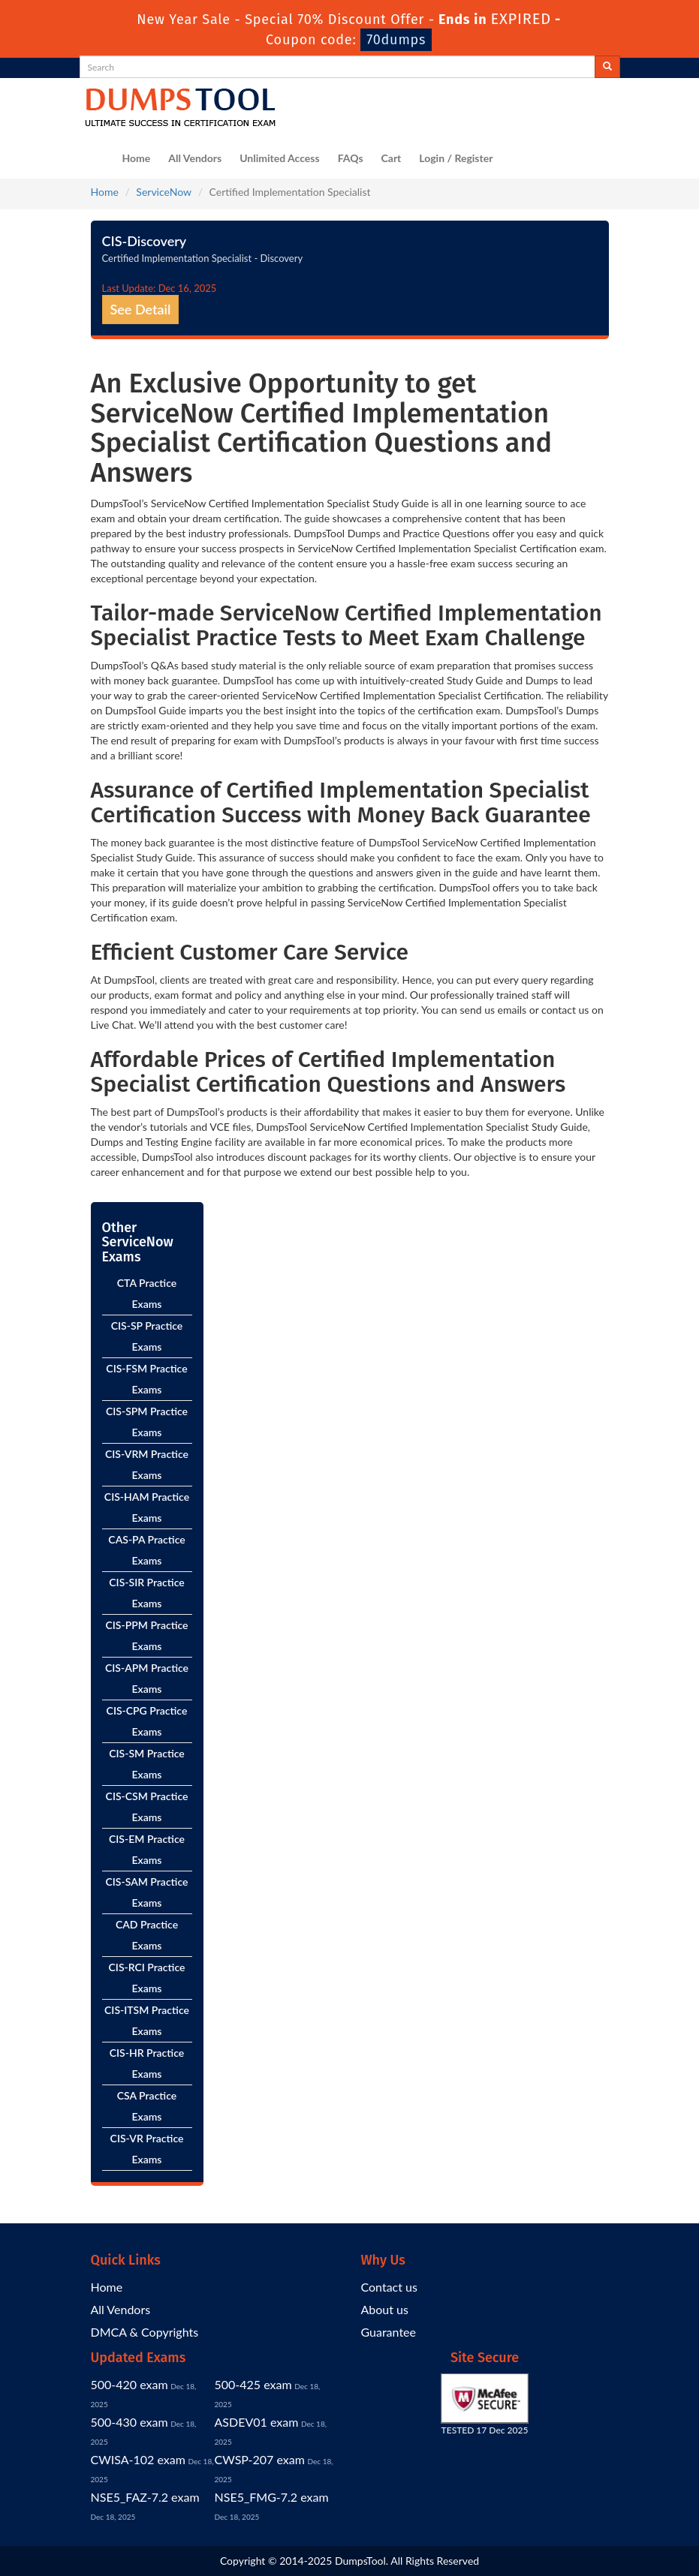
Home (136, 158)
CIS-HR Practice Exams (147, 2063)
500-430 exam (129, 2422)
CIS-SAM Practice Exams (147, 1892)
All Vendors (194, 158)
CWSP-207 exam (260, 2459)
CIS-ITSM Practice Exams (146, 2020)
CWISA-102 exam (138, 2459)
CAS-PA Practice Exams (146, 1550)
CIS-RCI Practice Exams (147, 1977)
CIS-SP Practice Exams (147, 1336)
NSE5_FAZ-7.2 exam (145, 2497)
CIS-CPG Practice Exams (147, 1721)
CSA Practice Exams (146, 2106)
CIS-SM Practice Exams (147, 1764)
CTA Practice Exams (146, 1293)
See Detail (140, 309)
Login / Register (456, 158)
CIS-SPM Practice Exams (147, 1421)
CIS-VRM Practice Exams (146, 1464)
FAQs (350, 158)
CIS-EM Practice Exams (147, 1849)
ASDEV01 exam (257, 2422)
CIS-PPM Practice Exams (147, 1635)
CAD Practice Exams (147, 1935)
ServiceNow (163, 191)
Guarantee (388, 2332)
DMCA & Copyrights (145, 2332)
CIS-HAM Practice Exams (146, 1507)
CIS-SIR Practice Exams (146, 1593)
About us (384, 2309)
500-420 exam (129, 2384)
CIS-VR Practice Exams (147, 2149)
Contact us (389, 2287)
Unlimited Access (279, 158)
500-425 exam (253, 2384)
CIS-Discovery (144, 241)
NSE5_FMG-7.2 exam (272, 2497)
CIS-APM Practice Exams (146, 1678)
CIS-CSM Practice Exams (147, 1806)
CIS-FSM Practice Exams (146, 1379)
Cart (391, 158)
